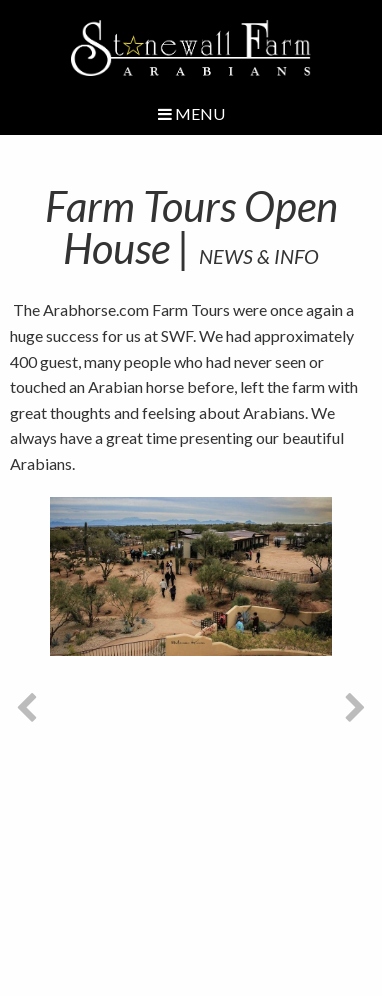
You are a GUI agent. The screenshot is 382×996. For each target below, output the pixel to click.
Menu (191, 113)
